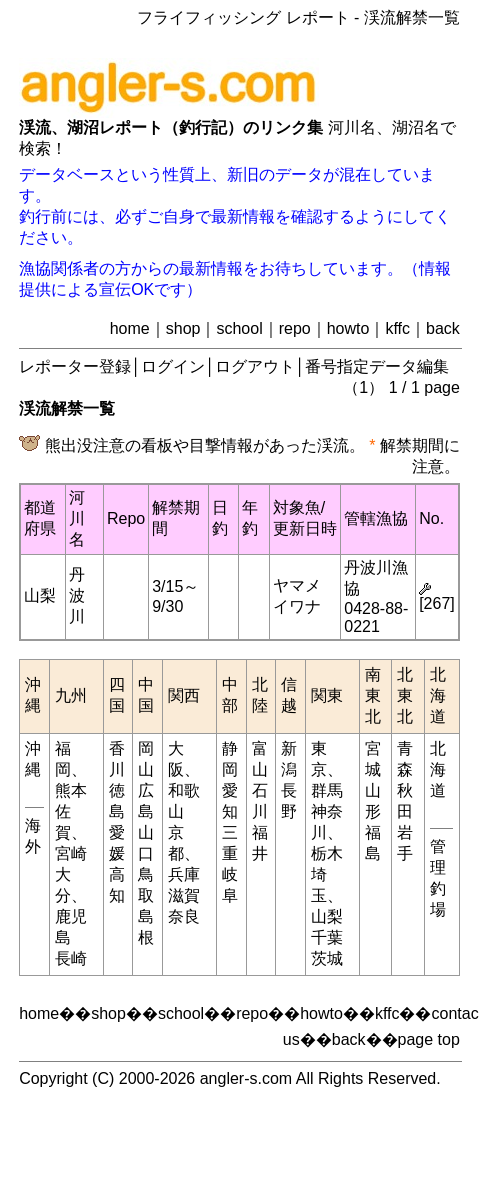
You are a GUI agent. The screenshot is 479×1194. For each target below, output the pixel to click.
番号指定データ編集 (377, 366)
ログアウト (255, 366)
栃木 (327, 853)
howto (348, 328)
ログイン (173, 366)
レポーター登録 (75, 366)
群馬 (327, 790)
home (130, 328)
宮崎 (71, 853)
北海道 (438, 769)
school (239, 328)
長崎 (71, 958)
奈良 (184, 916)
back (443, 328)
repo (295, 328)
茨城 (327, 958)
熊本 (71, 790)
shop (183, 328)
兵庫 (184, 874)
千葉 (327, 937)
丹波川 (77, 595)
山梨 (40, 595)
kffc (397, 328)
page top (429, 1039)
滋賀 (184, 895)
